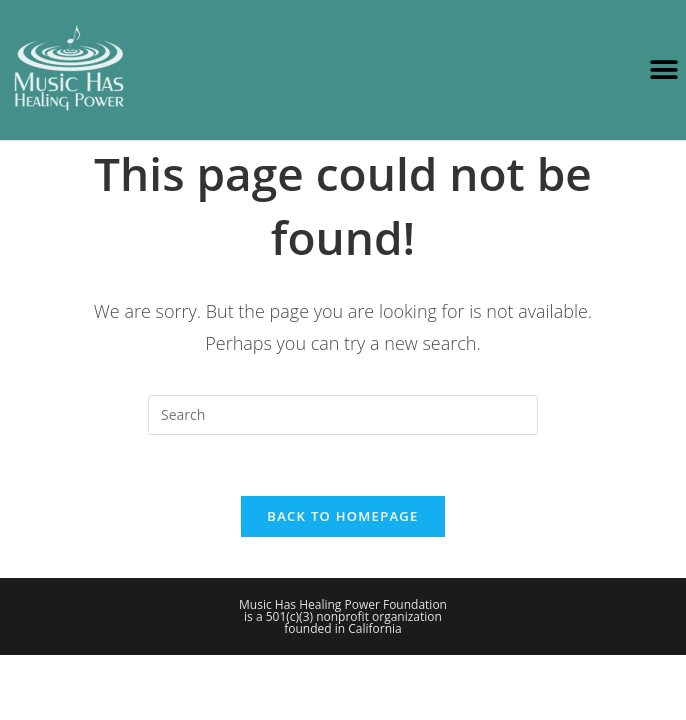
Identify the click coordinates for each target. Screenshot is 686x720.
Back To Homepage (342, 516)
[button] (663, 70)
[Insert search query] (343, 415)
